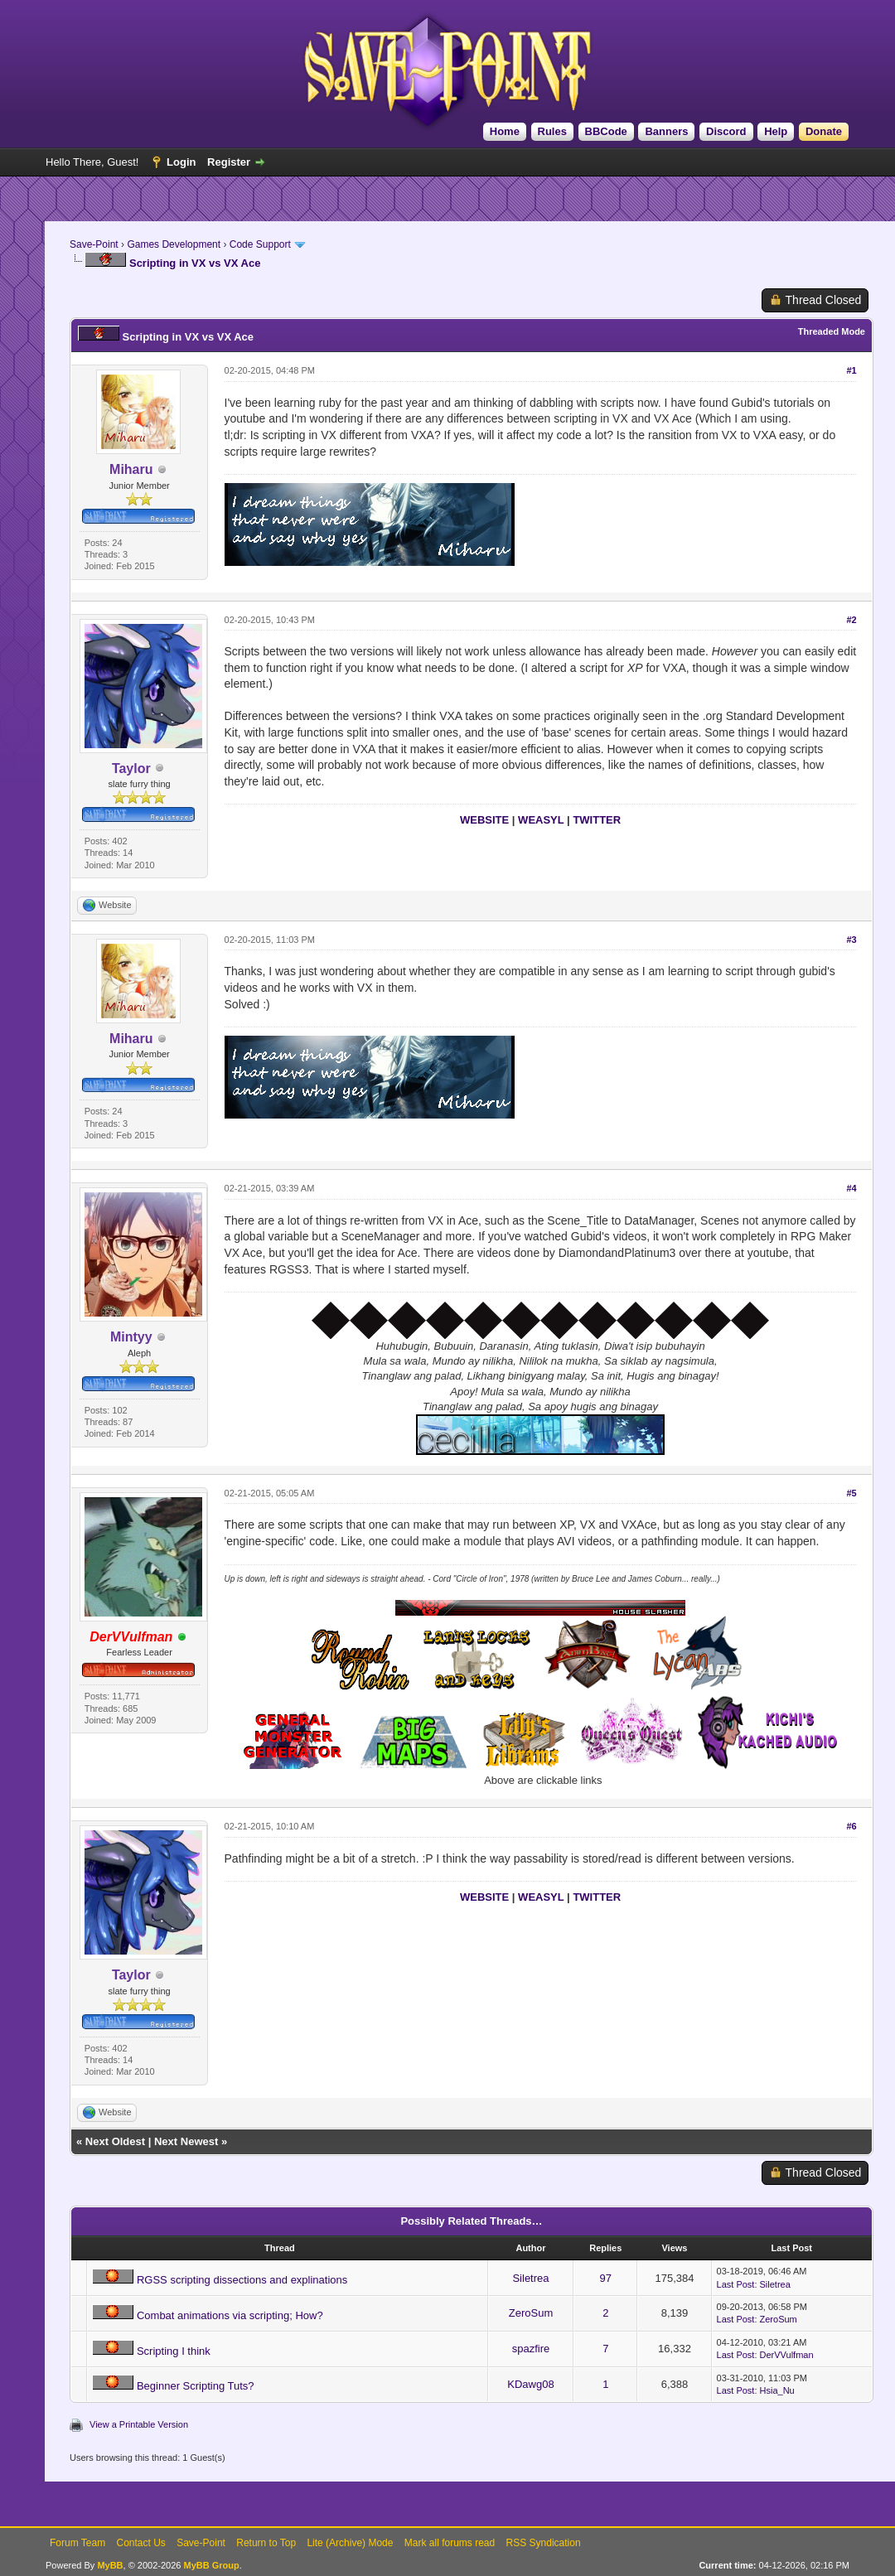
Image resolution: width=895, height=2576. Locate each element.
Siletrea (530, 2278)
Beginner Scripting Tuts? (195, 2386)
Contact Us (140, 2543)
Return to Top (266, 2543)
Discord (726, 131)
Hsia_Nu (777, 2390)
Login (181, 162)
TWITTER (597, 820)
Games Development (173, 244)
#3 (851, 940)
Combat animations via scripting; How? (230, 2315)
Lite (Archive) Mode (350, 2543)
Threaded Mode (831, 331)
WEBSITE (484, 820)
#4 (851, 1188)
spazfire (531, 2348)
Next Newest (186, 2141)
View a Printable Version (139, 2424)
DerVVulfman (787, 2355)
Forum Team (77, 2543)
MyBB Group (211, 2565)
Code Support (260, 244)
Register (228, 162)
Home (505, 131)
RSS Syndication (543, 2543)
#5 (851, 1493)
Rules (552, 131)
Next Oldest (115, 2141)
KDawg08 (530, 2384)
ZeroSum (531, 2313)
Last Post (736, 2284)
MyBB (110, 2565)
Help (775, 131)
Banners (666, 131)
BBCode (606, 131)
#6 (851, 1826)
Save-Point (94, 244)
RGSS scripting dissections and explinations (242, 2280)
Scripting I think (173, 2351)
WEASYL (541, 820)
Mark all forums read (449, 2543)
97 (606, 2278)
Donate (824, 131)
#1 (851, 370)
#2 (851, 620)
